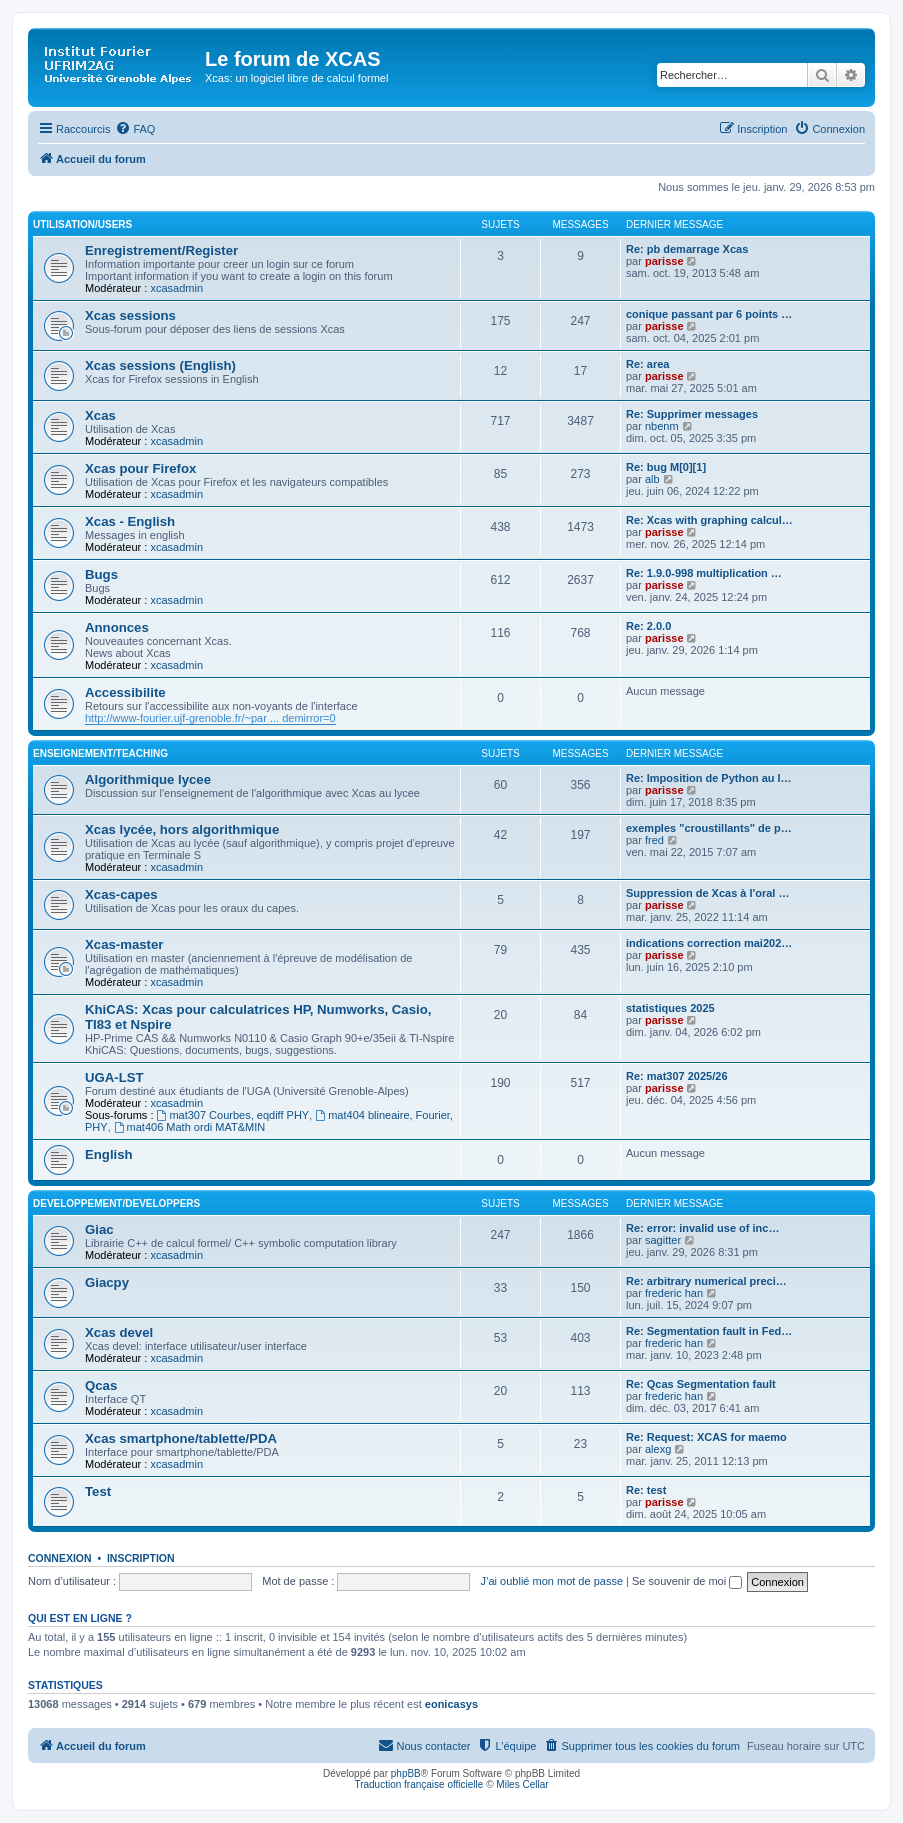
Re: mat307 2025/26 (677, 1076)
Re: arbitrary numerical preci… (706, 1281)
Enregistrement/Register (161, 250)
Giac (99, 1229)
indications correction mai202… (709, 943)
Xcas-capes (121, 894)
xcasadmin (176, 288)
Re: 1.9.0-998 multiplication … (704, 573)
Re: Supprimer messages (692, 414)
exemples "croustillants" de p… (709, 828)
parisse (664, 261)
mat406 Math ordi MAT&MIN (189, 1127)
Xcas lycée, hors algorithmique (182, 829)
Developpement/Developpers (116, 1203)
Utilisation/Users (82, 224)
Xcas (100, 415)
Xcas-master (124, 944)
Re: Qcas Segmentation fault (701, 1384)
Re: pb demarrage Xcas (687, 249)
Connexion (60, 1558)
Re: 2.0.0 (648, 626)
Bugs (101, 574)
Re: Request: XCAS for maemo (706, 1437)
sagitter (663, 1240)
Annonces (117, 627)
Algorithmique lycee (148, 779)
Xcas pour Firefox (140, 468)
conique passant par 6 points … (709, 314)
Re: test (646, 1490)
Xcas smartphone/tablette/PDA (181, 1438)
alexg (658, 1449)
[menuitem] (135, 129)
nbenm (662, 426)
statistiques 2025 (670, 1008)
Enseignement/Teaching (100, 753)
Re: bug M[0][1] (666, 467)
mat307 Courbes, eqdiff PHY (233, 1115)
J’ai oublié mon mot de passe (552, 1581)
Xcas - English (130, 521)
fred (654, 840)
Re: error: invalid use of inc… (702, 1228)
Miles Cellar (522, 1784)
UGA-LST (114, 1077)
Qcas (101, 1385)
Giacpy (107, 1282)
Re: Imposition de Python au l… (709, 778)
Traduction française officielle (418, 1784)
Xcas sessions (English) (160, 365)
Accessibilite (125, 692)
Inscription (141, 1558)
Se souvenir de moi (687, 1581)
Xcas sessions (130, 315)
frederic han (674, 1293)
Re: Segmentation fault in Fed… (709, 1331)
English (109, 1154)
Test (98, 1491)
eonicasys (451, 1704)
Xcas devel (119, 1332)
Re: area (647, 364)
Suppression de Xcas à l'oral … (707, 893)
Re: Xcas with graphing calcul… (709, 520)
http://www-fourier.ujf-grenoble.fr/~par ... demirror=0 (210, 718)
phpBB (406, 1773)
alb (652, 479)
